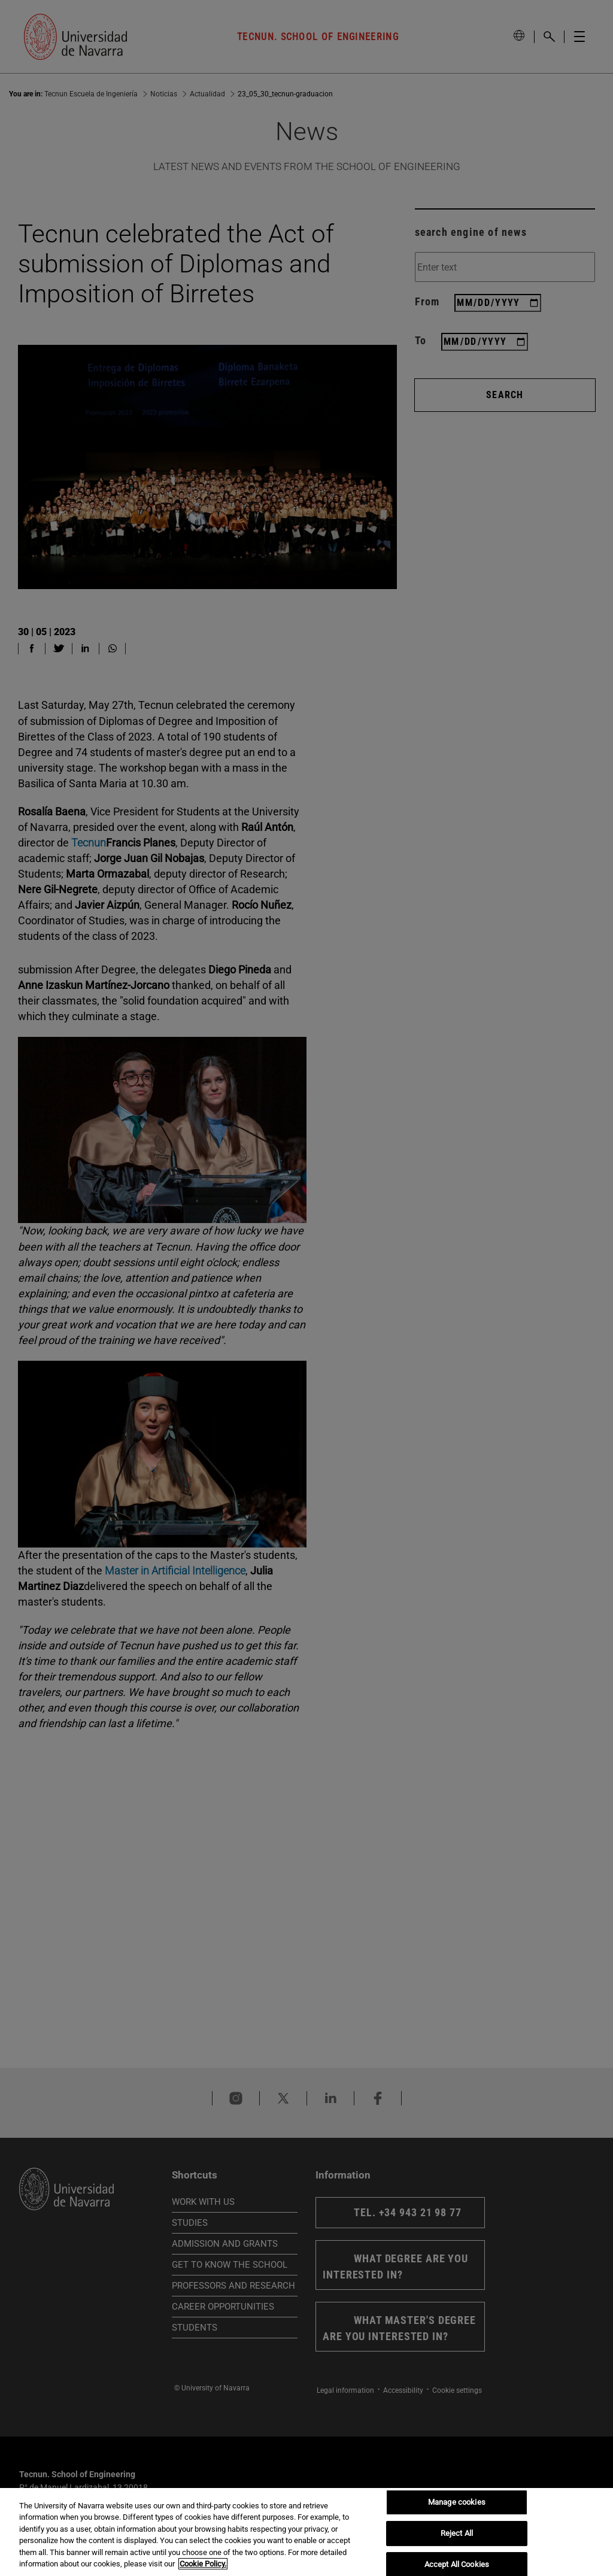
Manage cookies (456, 2502)
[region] (306, 2532)
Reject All (457, 2533)
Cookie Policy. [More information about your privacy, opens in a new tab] (203, 2563)
